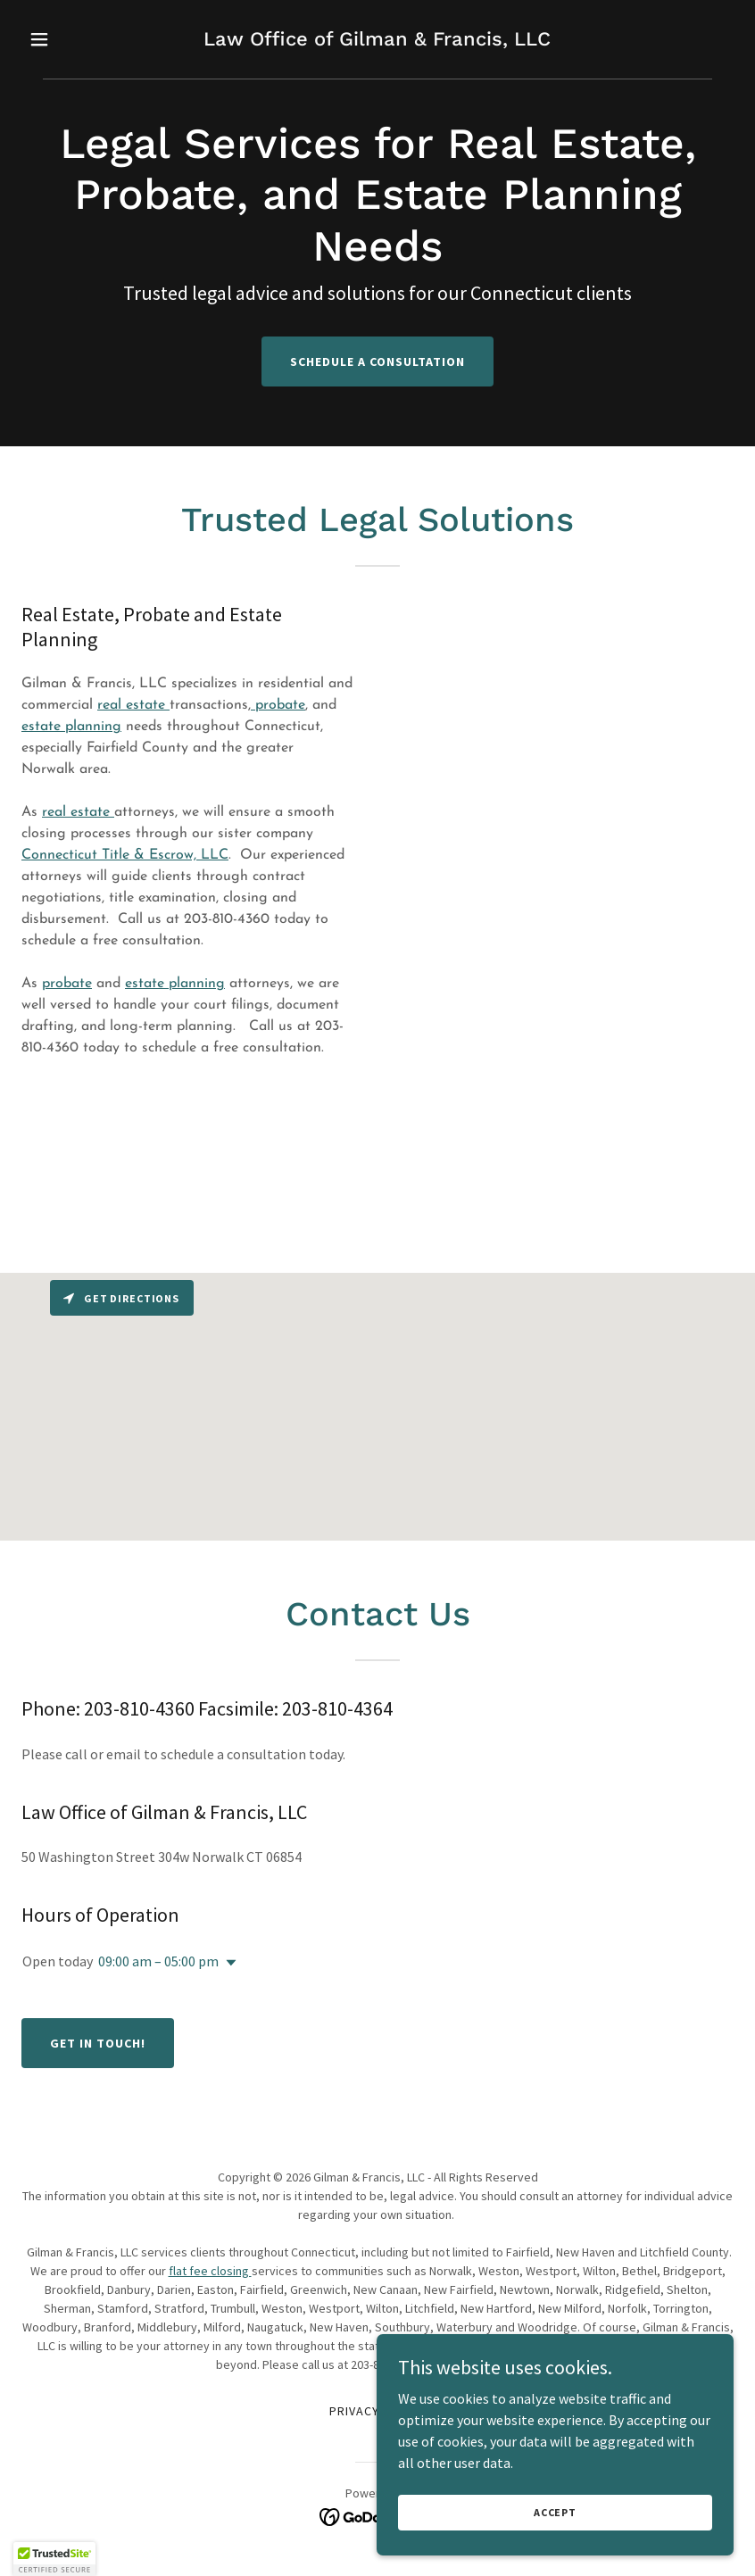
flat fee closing (210, 2271)
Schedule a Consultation (377, 361)
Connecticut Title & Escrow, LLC (124, 855)
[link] (377, 40)
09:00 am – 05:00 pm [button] (158, 1961)
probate (278, 705)
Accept (555, 2512)
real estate (133, 705)
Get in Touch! (97, 2043)
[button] (75, 39)
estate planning (71, 726)
